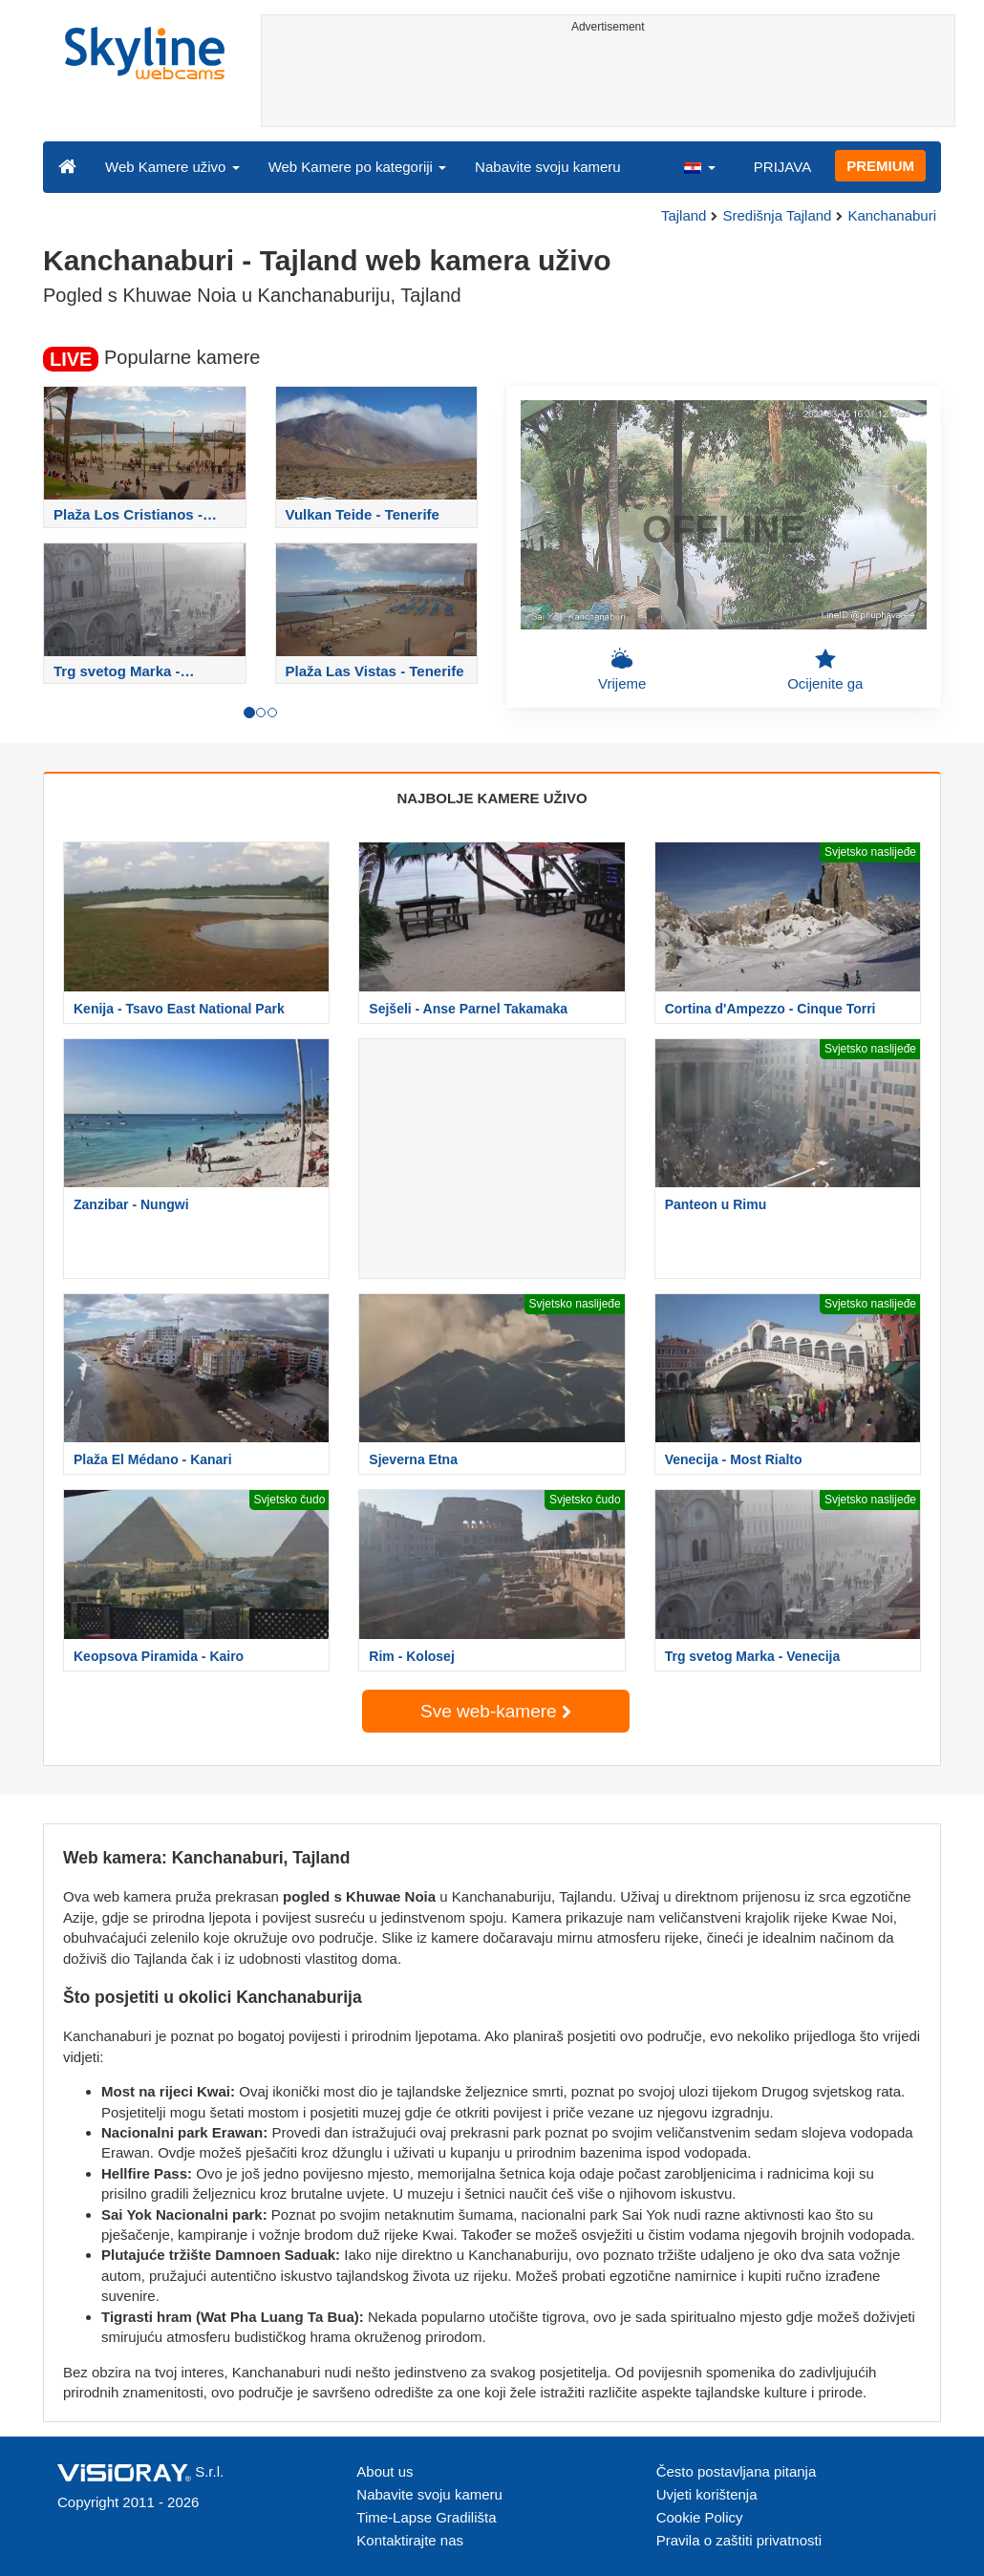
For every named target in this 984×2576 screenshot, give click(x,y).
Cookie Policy (699, 2517)
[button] (699, 166)
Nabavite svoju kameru (548, 167)
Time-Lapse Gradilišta (426, 2517)
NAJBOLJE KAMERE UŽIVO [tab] (491, 798)
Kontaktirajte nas (409, 2540)
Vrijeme (622, 670)
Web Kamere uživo (172, 167)
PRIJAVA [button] (782, 167)
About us (384, 2471)
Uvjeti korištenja (707, 2494)
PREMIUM (880, 166)
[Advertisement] (608, 83)
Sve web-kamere (495, 1711)
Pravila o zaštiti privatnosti (739, 2540)
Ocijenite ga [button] (825, 670)
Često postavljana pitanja (736, 2471)
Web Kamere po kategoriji (357, 167)
